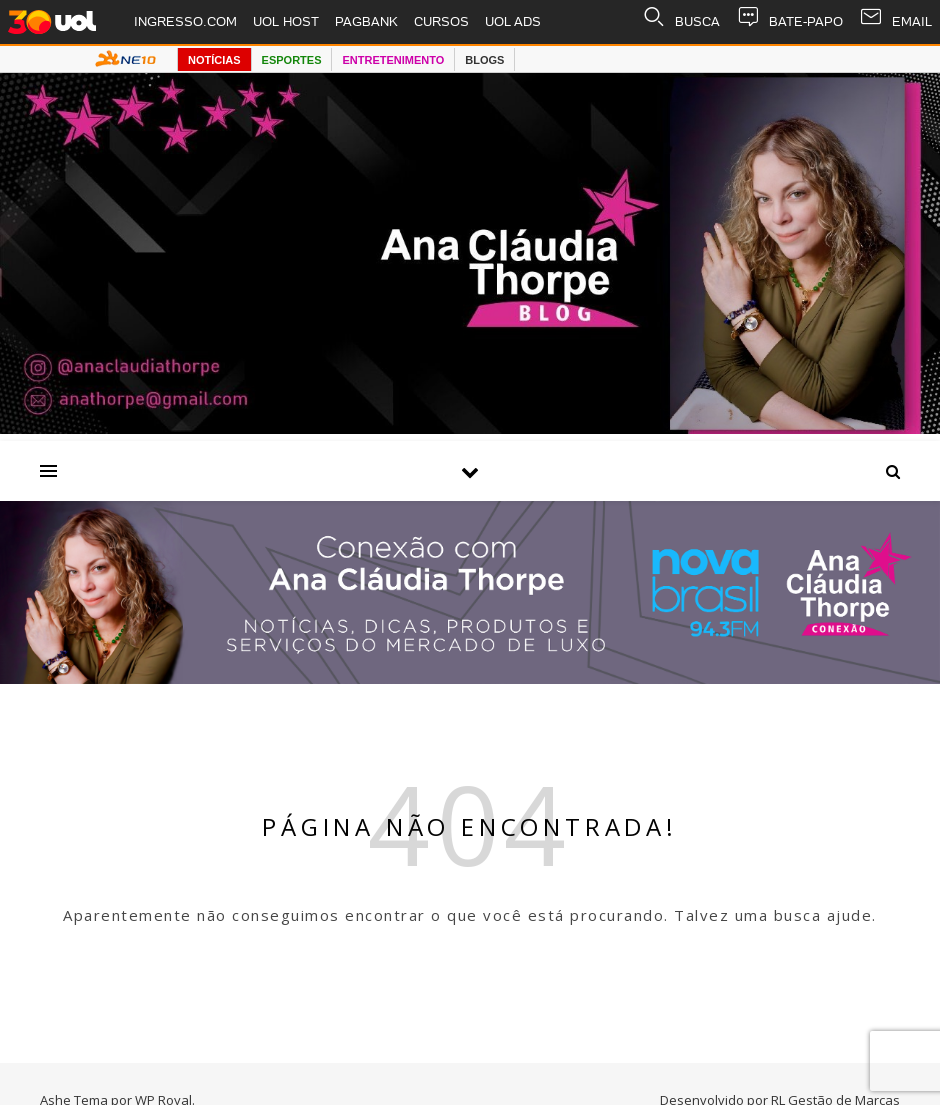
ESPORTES (292, 60)
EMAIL (895, 22)
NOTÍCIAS (214, 60)
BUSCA (681, 22)
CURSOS (441, 21)
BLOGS (484, 60)
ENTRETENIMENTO (393, 60)
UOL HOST (286, 21)
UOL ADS (513, 21)
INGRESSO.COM (185, 21)
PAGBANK (366, 21)
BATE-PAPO (789, 22)
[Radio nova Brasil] (470, 678)
